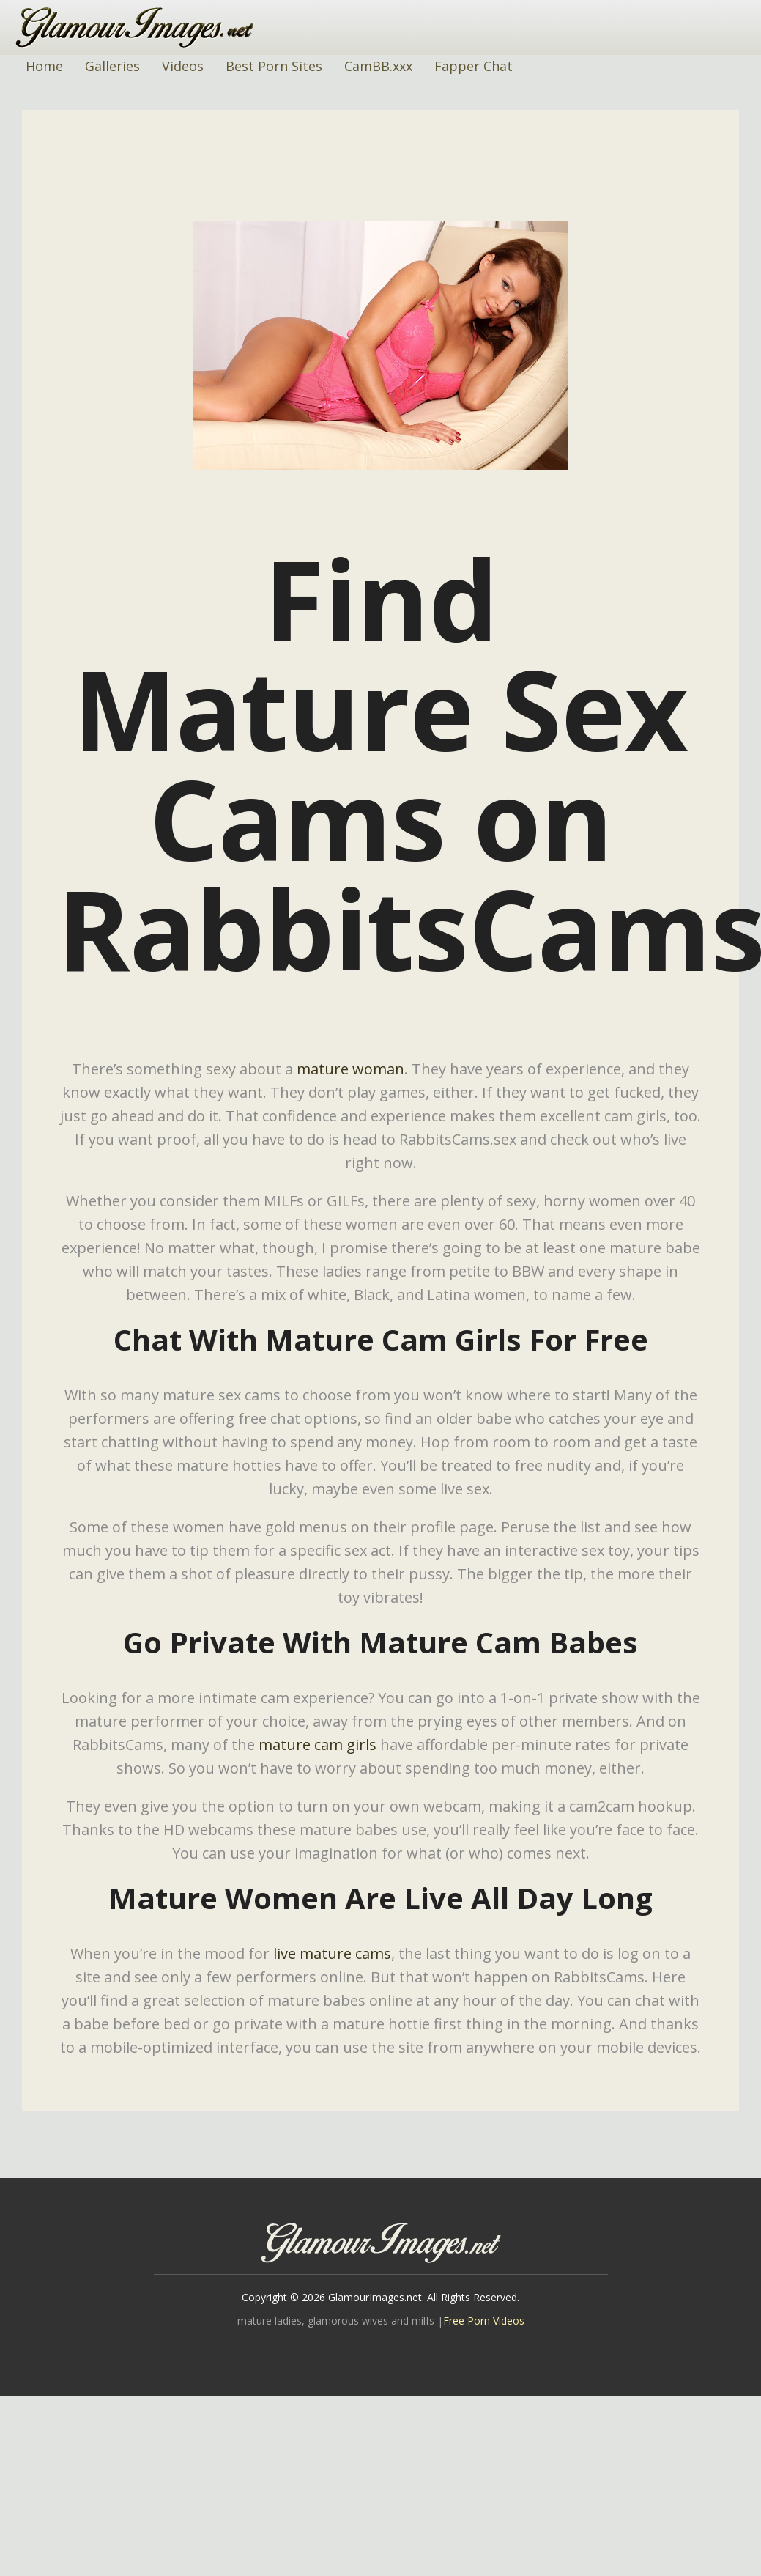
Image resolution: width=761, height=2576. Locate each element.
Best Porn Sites (274, 66)
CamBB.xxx (378, 66)
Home (44, 66)
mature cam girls (317, 1744)
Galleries (112, 66)
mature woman (350, 1069)
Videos (183, 66)
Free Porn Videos (483, 2321)
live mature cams (332, 1953)
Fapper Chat (473, 66)
